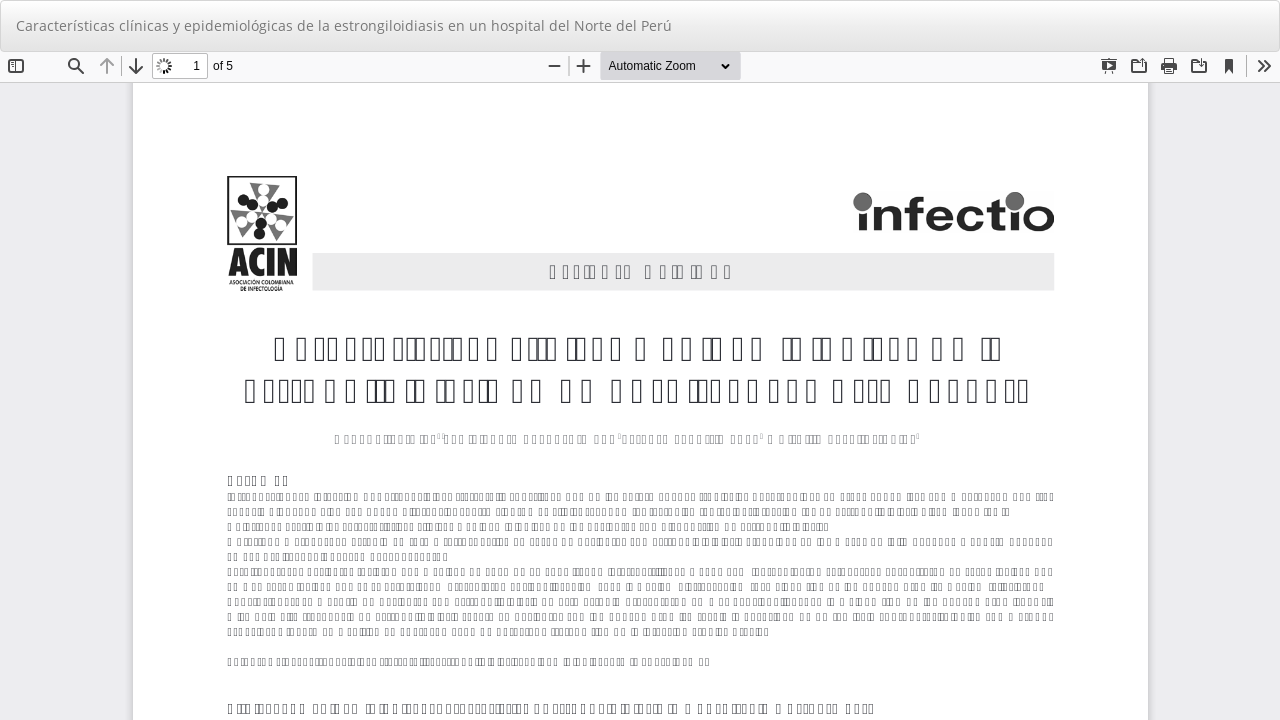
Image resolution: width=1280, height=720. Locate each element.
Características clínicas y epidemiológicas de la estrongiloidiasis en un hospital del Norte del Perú (344, 25)
